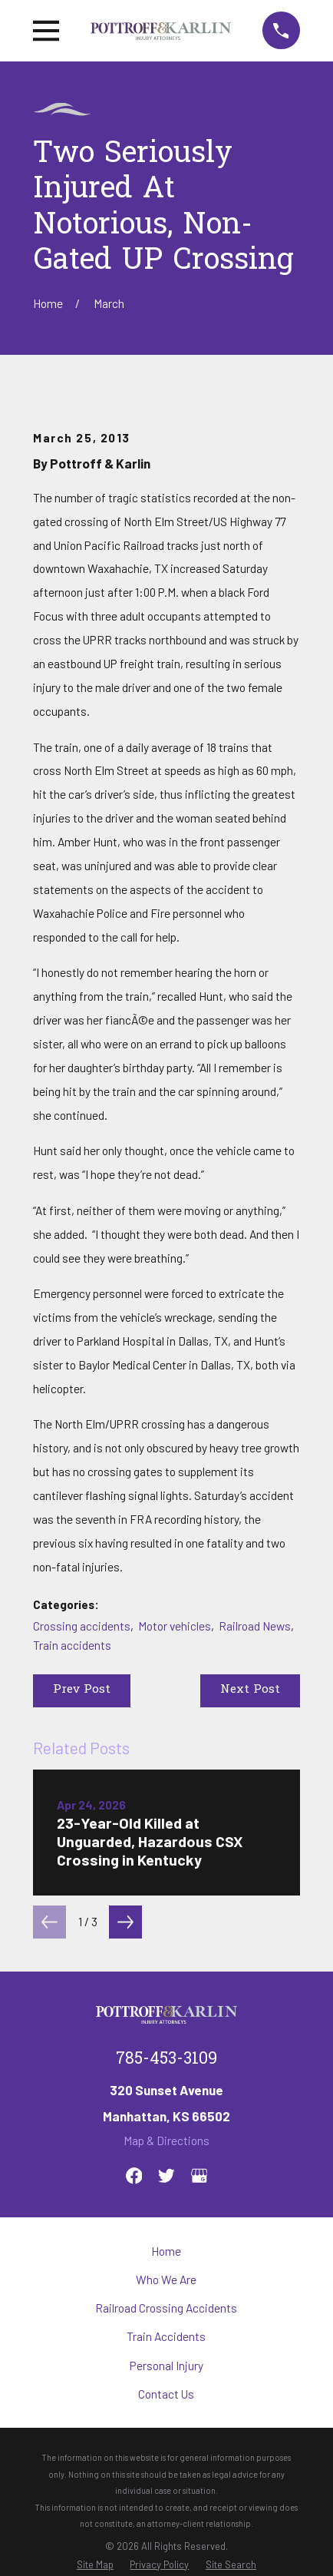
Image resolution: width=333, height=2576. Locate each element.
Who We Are (166, 2279)
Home (166, 2251)
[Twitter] (166, 2175)
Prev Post (81, 1690)
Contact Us (166, 2394)
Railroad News (255, 1626)
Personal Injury (166, 2365)
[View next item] (125, 1922)
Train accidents (72, 1645)
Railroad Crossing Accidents (166, 2308)
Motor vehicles (174, 1626)
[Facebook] (134, 2175)
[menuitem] (95, 2565)
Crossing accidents (81, 1626)
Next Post (250, 1690)
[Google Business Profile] (199, 2175)
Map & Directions (166, 2140)
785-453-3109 (166, 2059)
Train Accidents (166, 2336)
